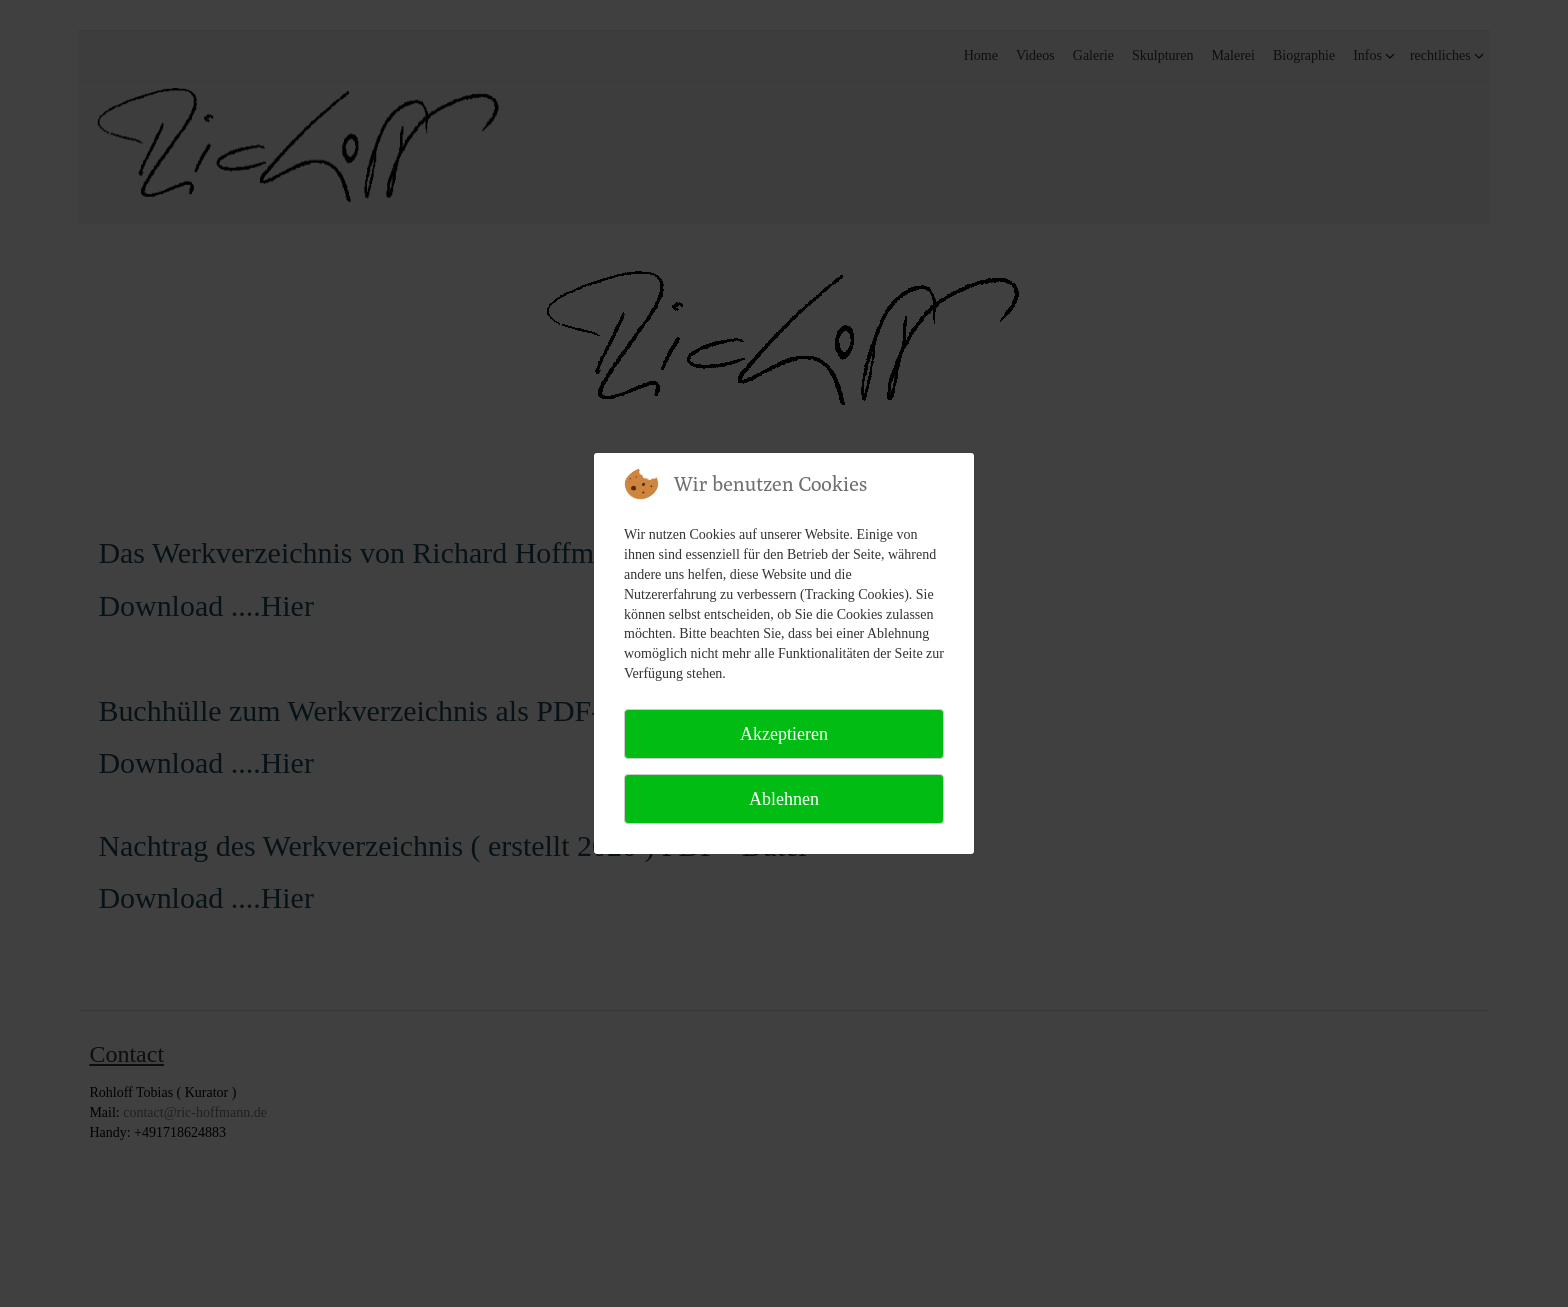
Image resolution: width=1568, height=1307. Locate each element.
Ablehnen (784, 799)
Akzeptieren (784, 734)
